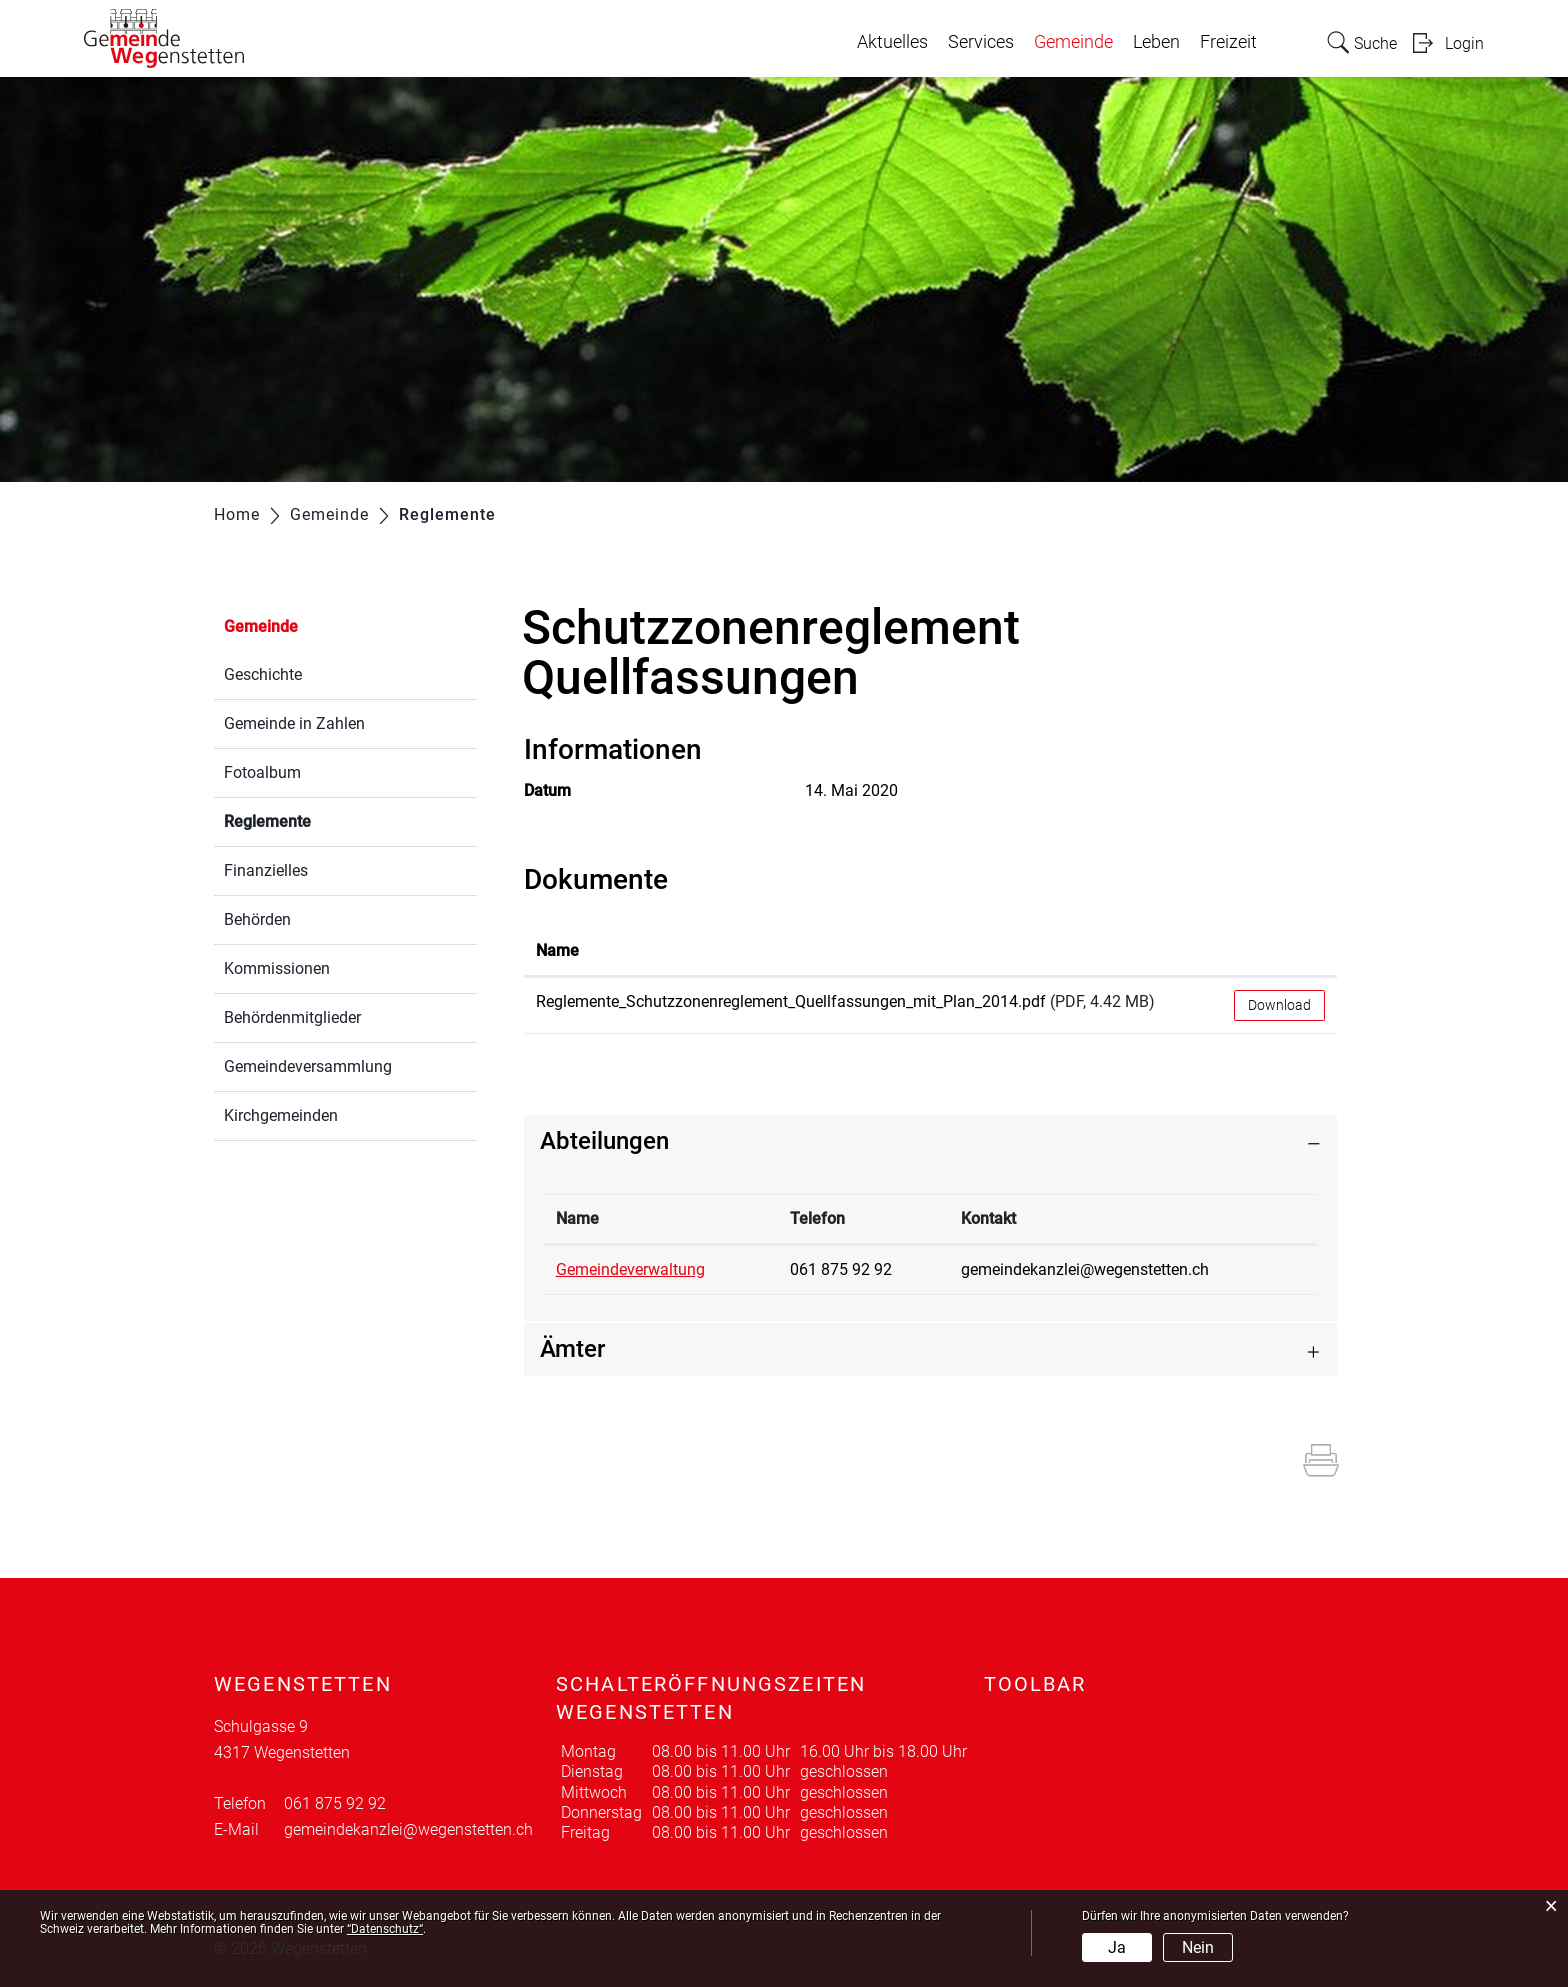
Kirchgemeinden (281, 1115)
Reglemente (315, 819)
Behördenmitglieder (292, 1017)
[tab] (931, 1141)
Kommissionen (277, 968)
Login (1464, 43)
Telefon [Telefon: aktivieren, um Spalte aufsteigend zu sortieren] (817, 1218)
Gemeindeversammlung (308, 1066)
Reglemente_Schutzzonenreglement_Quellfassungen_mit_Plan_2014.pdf (791, 1001)
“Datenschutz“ (385, 1929)
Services (981, 42)
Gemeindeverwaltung (630, 1269)
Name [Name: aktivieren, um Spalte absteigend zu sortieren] (577, 1218)
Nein (1198, 1947)
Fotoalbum (262, 772)
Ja (1117, 1947)
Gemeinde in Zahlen (294, 723)
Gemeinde (1073, 42)
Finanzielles (266, 870)
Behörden (257, 919)
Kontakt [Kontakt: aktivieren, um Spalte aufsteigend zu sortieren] (988, 1218)
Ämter (572, 1349)
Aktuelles (892, 42)
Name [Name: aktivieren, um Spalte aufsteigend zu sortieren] (557, 950)
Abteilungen (604, 1141)
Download (1279, 1005)
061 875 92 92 (841, 1269)
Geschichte (263, 674)
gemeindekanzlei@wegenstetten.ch (1085, 1269)
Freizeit (1228, 42)
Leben (1156, 42)
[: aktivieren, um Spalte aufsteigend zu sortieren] (1279, 952)
